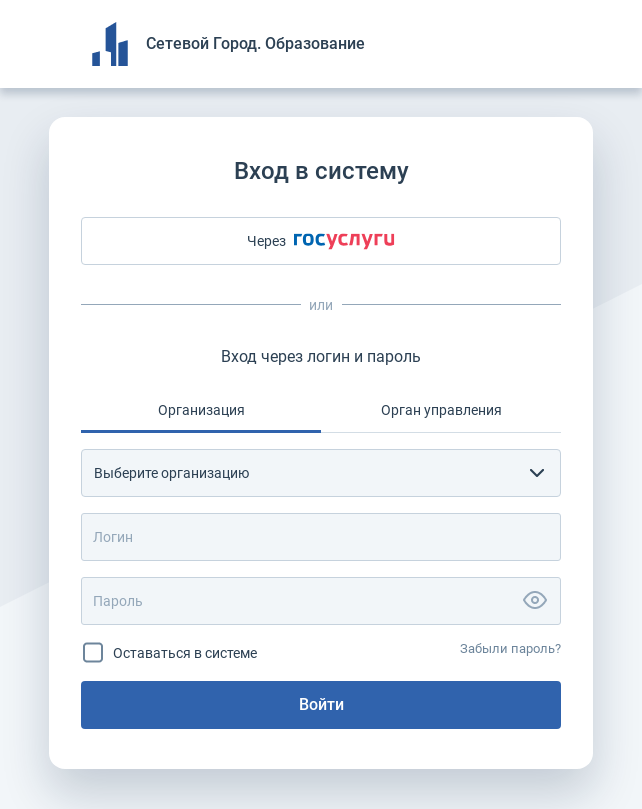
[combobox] (321, 473)
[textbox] (303, 473)
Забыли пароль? (510, 648)
